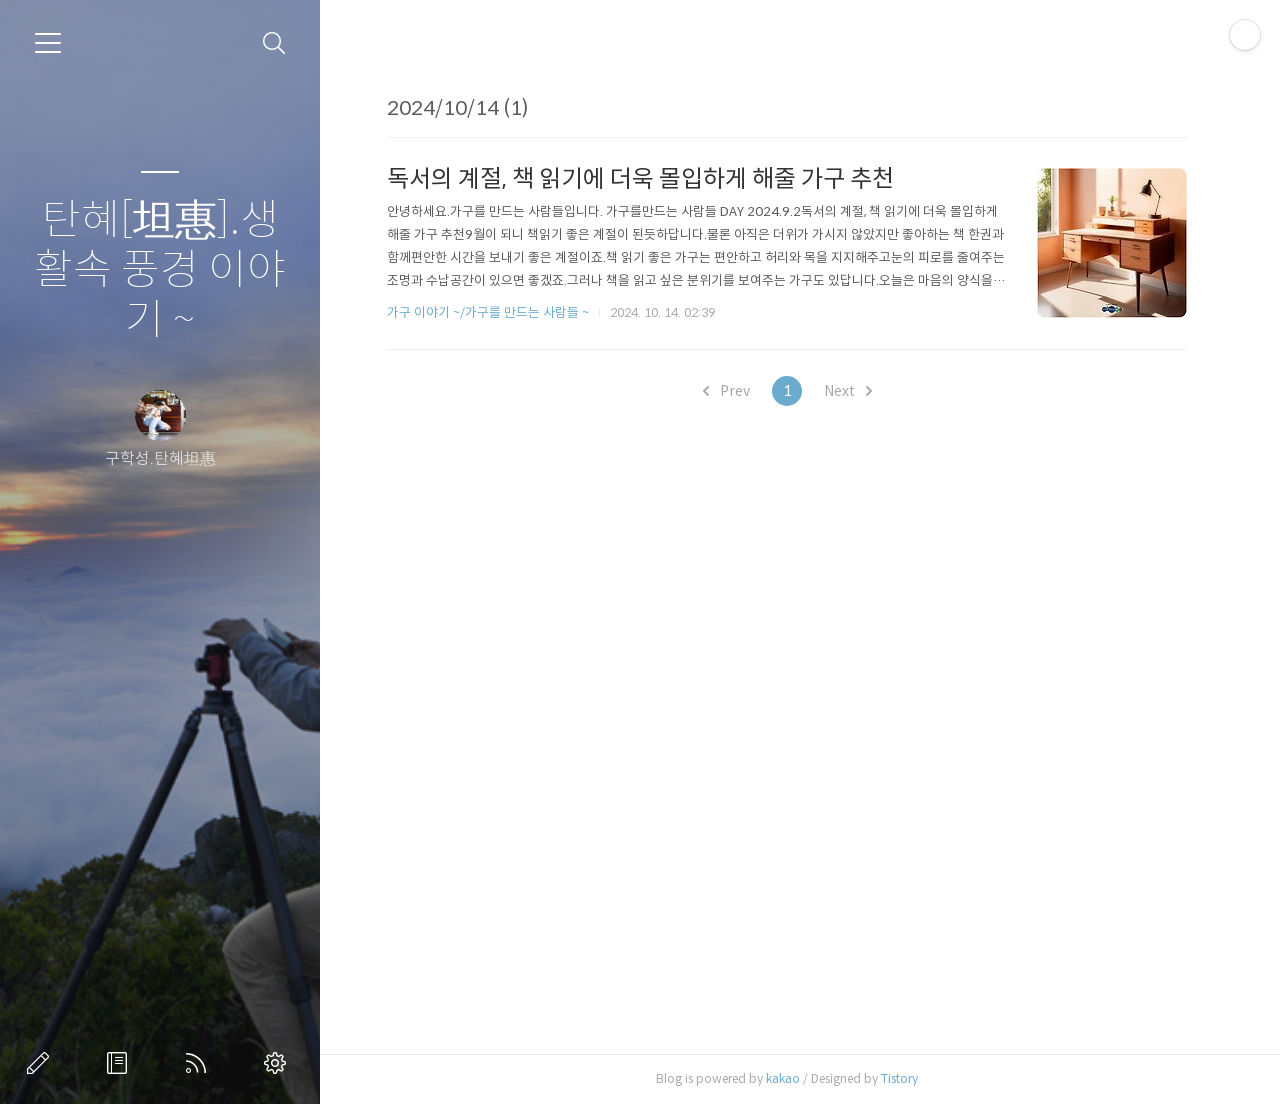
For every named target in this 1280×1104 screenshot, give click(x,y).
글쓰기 (42, 1063)
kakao (783, 1078)
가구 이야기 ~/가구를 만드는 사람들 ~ (488, 312)
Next (848, 391)
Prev (726, 391)
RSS (200, 1063)
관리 (279, 1063)
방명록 (121, 1063)
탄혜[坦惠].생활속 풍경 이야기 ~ (160, 270)
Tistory (899, 1078)
